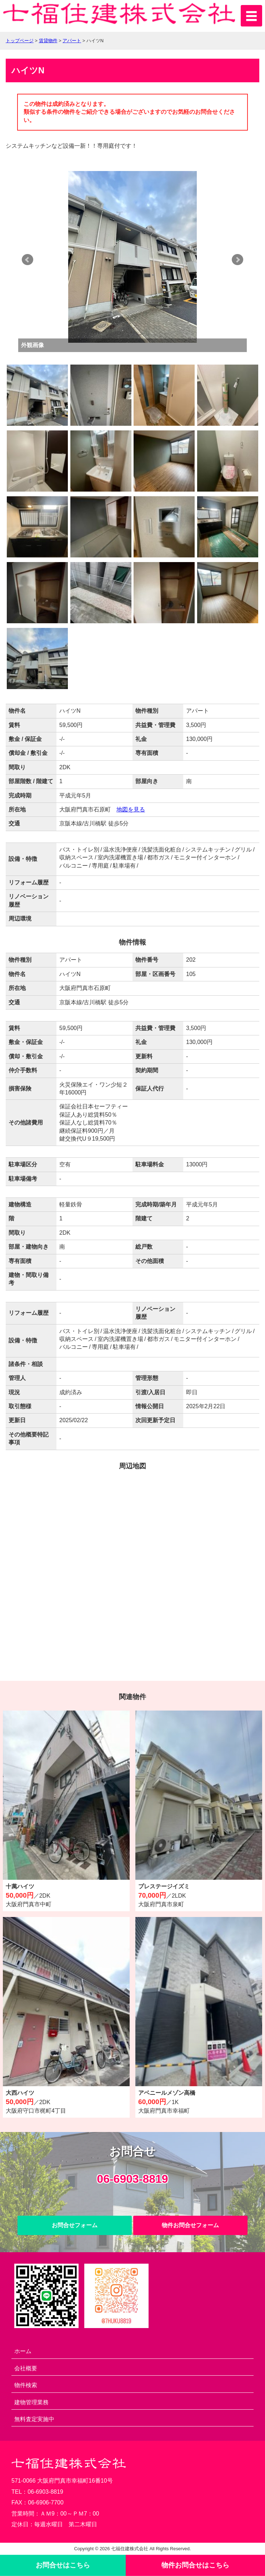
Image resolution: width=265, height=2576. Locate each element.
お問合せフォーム (75, 2225)
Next (237, 259)
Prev (27, 259)
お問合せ (63, 2565)
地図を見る (130, 809)
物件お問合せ (195, 2565)
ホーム (22, 2351)
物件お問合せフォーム (190, 2225)
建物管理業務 (31, 2402)
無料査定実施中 (34, 2419)
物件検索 (25, 2385)
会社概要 (25, 2368)
